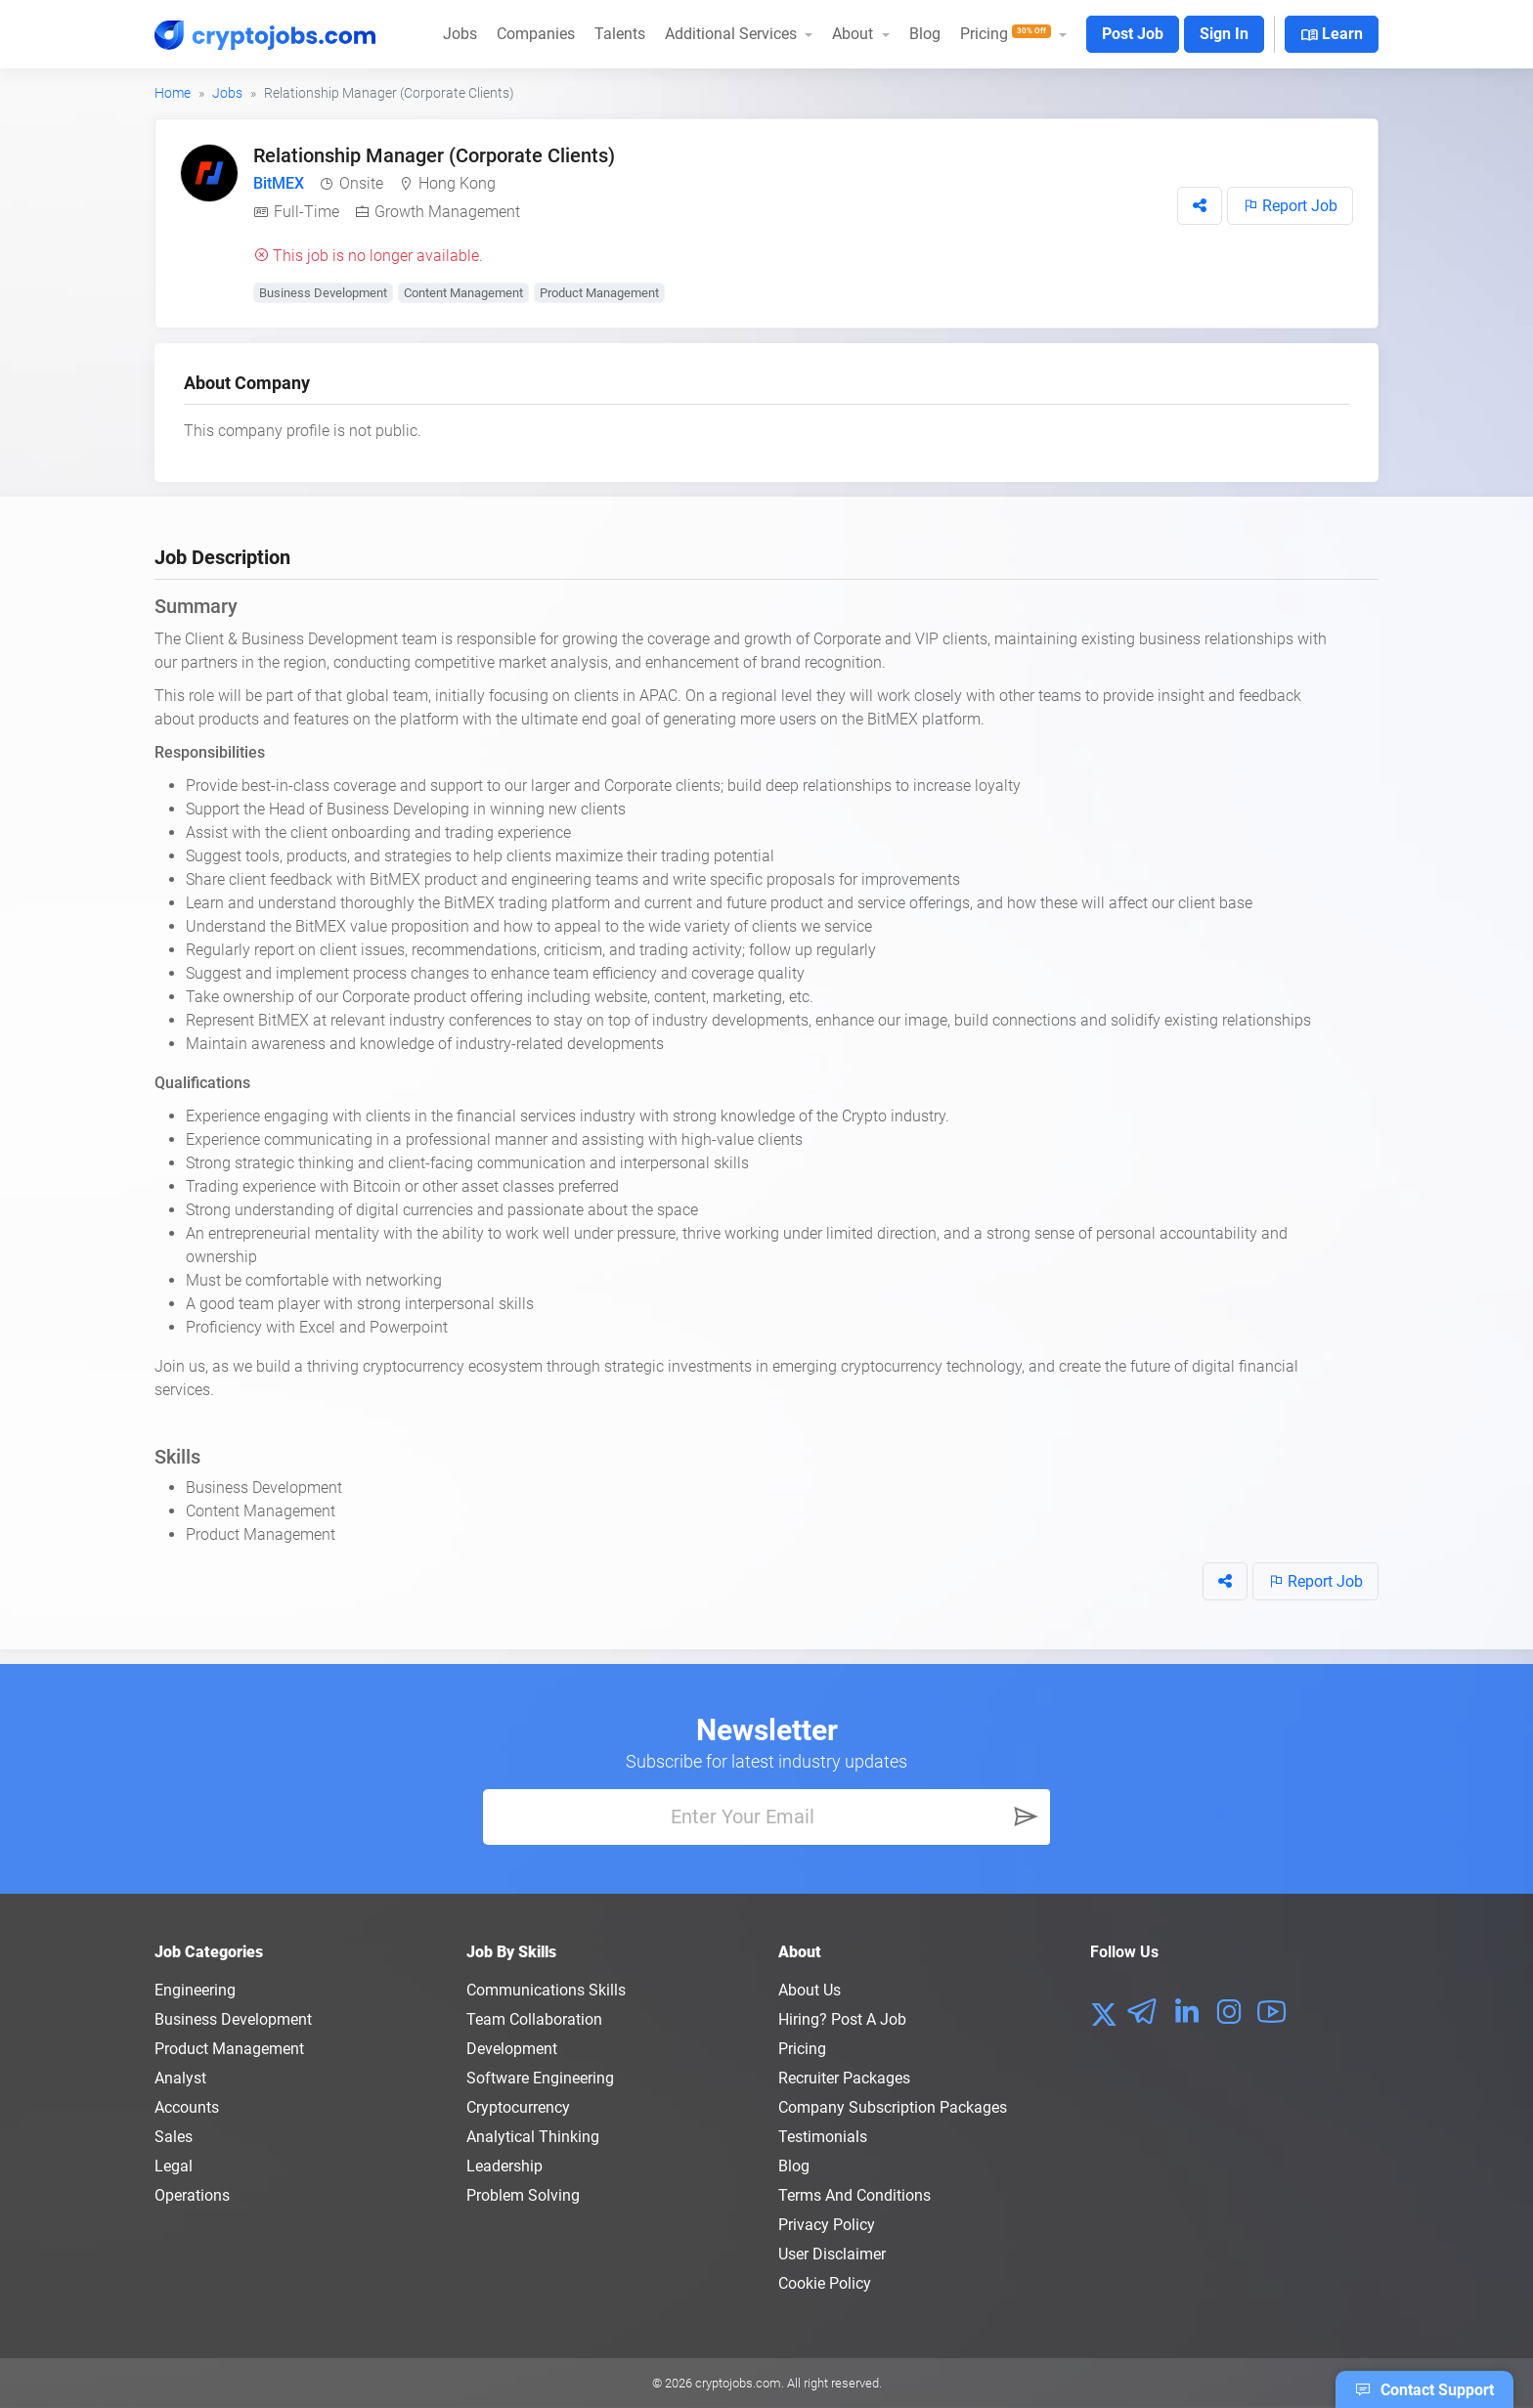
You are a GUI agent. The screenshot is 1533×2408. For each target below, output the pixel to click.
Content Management (463, 292)
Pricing (802, 2048)
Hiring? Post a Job (842, 2019)
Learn (1331, 35)
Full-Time (306, 211)
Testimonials (822, 2136)
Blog (925, 33)
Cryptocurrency (518, 2107)
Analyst (180, 2078)
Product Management (599, 292)
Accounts (186, 2107)
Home (172, 93)
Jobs (460, 33)
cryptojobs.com (738, 2383)
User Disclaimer (832, 2254)
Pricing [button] (1007, 33)
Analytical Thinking (532, 2136)
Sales (173, 2136)
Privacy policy (826, 2224)
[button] (1199, 206)
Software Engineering (540, 2078)
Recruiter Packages (844, 2078)
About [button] (854, 33)
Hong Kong (457, 183)
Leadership (504, 2166)
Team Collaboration (534, 2019)
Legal (173, 2166)
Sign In (1224, 33)
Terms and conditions (854, 2195)
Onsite (361, 183)
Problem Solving (523, 2195)
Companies (536, 33)
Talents (619, 33)
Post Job (1132, 33)
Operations (192, 2195)
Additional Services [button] (733, 33)
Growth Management (447, 211)
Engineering (195, 1990)
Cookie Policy (824, 2283)
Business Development (323, 292)
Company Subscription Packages (892, 2107)
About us (809, 1990)
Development (511, 2048)
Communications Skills (546, 1990)
